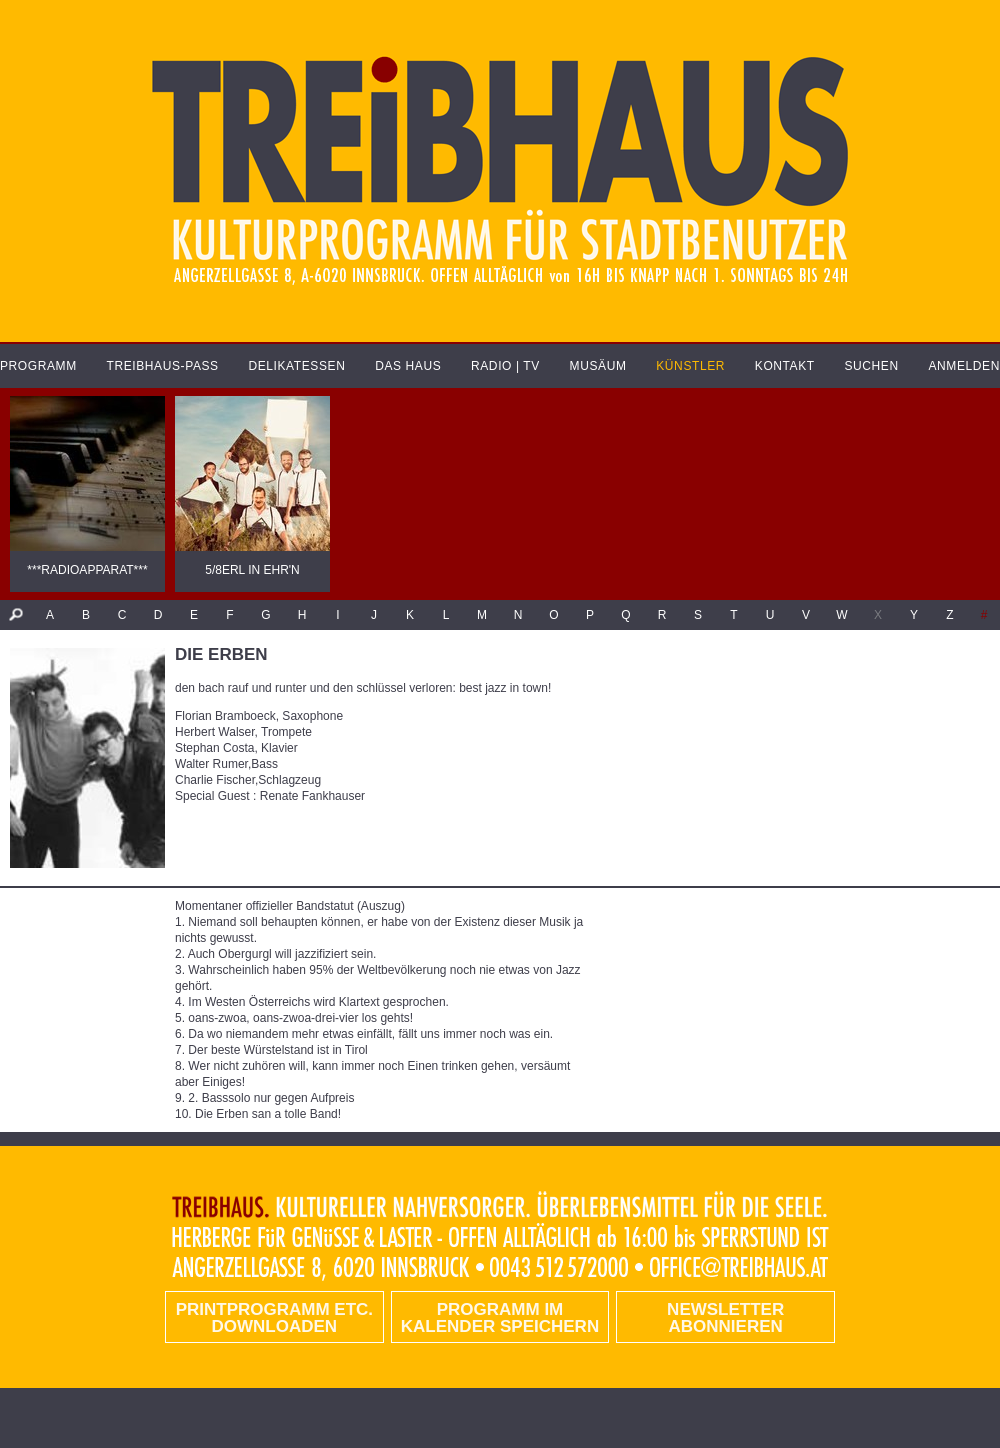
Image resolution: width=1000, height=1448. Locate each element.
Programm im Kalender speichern (500, 1318)
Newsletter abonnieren (725, 1318)
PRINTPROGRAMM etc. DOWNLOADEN (274, 1318)
